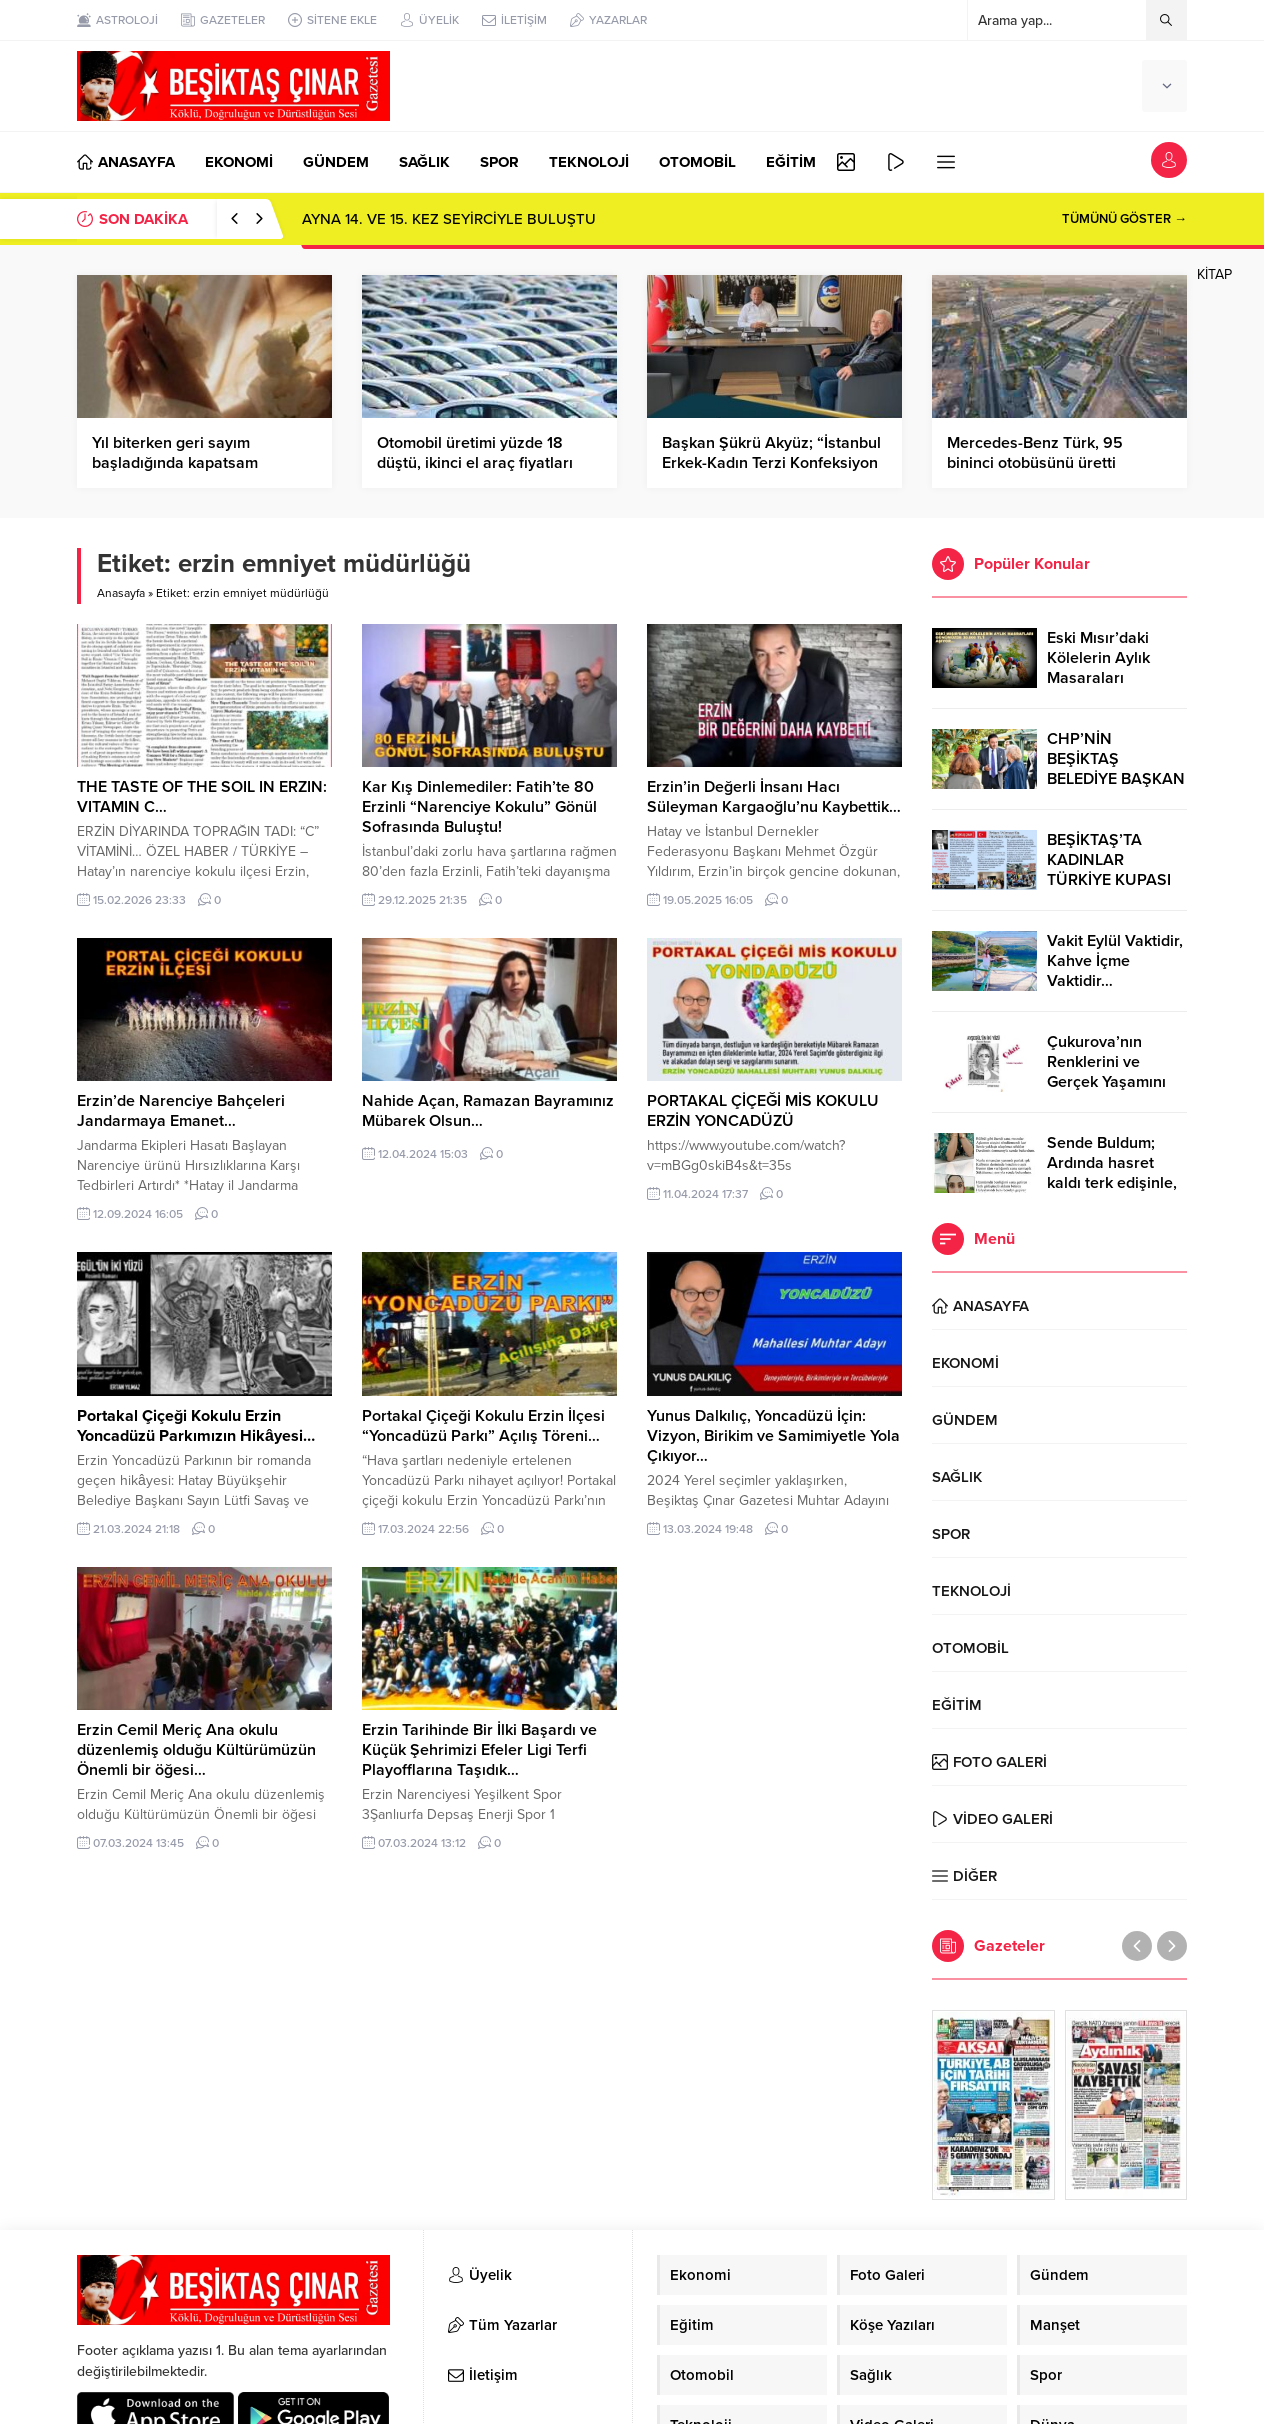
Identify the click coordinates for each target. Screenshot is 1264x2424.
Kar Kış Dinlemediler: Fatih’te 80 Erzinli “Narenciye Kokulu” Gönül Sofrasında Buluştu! (479, 807)
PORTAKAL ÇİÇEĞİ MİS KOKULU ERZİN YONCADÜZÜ (763, 1111)
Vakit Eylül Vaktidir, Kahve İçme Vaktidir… (1115, 961)
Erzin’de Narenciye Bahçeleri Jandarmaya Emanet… (181, 1111)
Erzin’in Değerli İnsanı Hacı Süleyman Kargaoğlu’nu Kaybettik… (774, 797)
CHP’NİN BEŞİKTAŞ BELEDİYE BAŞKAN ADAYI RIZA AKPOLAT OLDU (1116, 779)
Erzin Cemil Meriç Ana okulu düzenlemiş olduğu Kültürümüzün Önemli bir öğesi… (196, 1750)
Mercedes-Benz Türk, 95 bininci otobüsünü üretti (1035, 453)
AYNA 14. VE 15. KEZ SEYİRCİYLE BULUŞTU (449, 219)
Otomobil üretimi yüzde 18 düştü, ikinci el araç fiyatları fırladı (475, 463)
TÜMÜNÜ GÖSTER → (1124, 219)
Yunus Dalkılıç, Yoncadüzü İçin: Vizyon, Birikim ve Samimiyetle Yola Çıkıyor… (773, 1436)
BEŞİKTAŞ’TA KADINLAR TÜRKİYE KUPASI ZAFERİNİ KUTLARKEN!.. (1109, 880)
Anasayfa (121, 593)
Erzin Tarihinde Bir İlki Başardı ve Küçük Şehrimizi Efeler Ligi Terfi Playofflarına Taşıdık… (479, 1750)
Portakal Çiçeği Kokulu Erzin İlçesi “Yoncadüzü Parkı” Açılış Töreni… (483, 1426)
